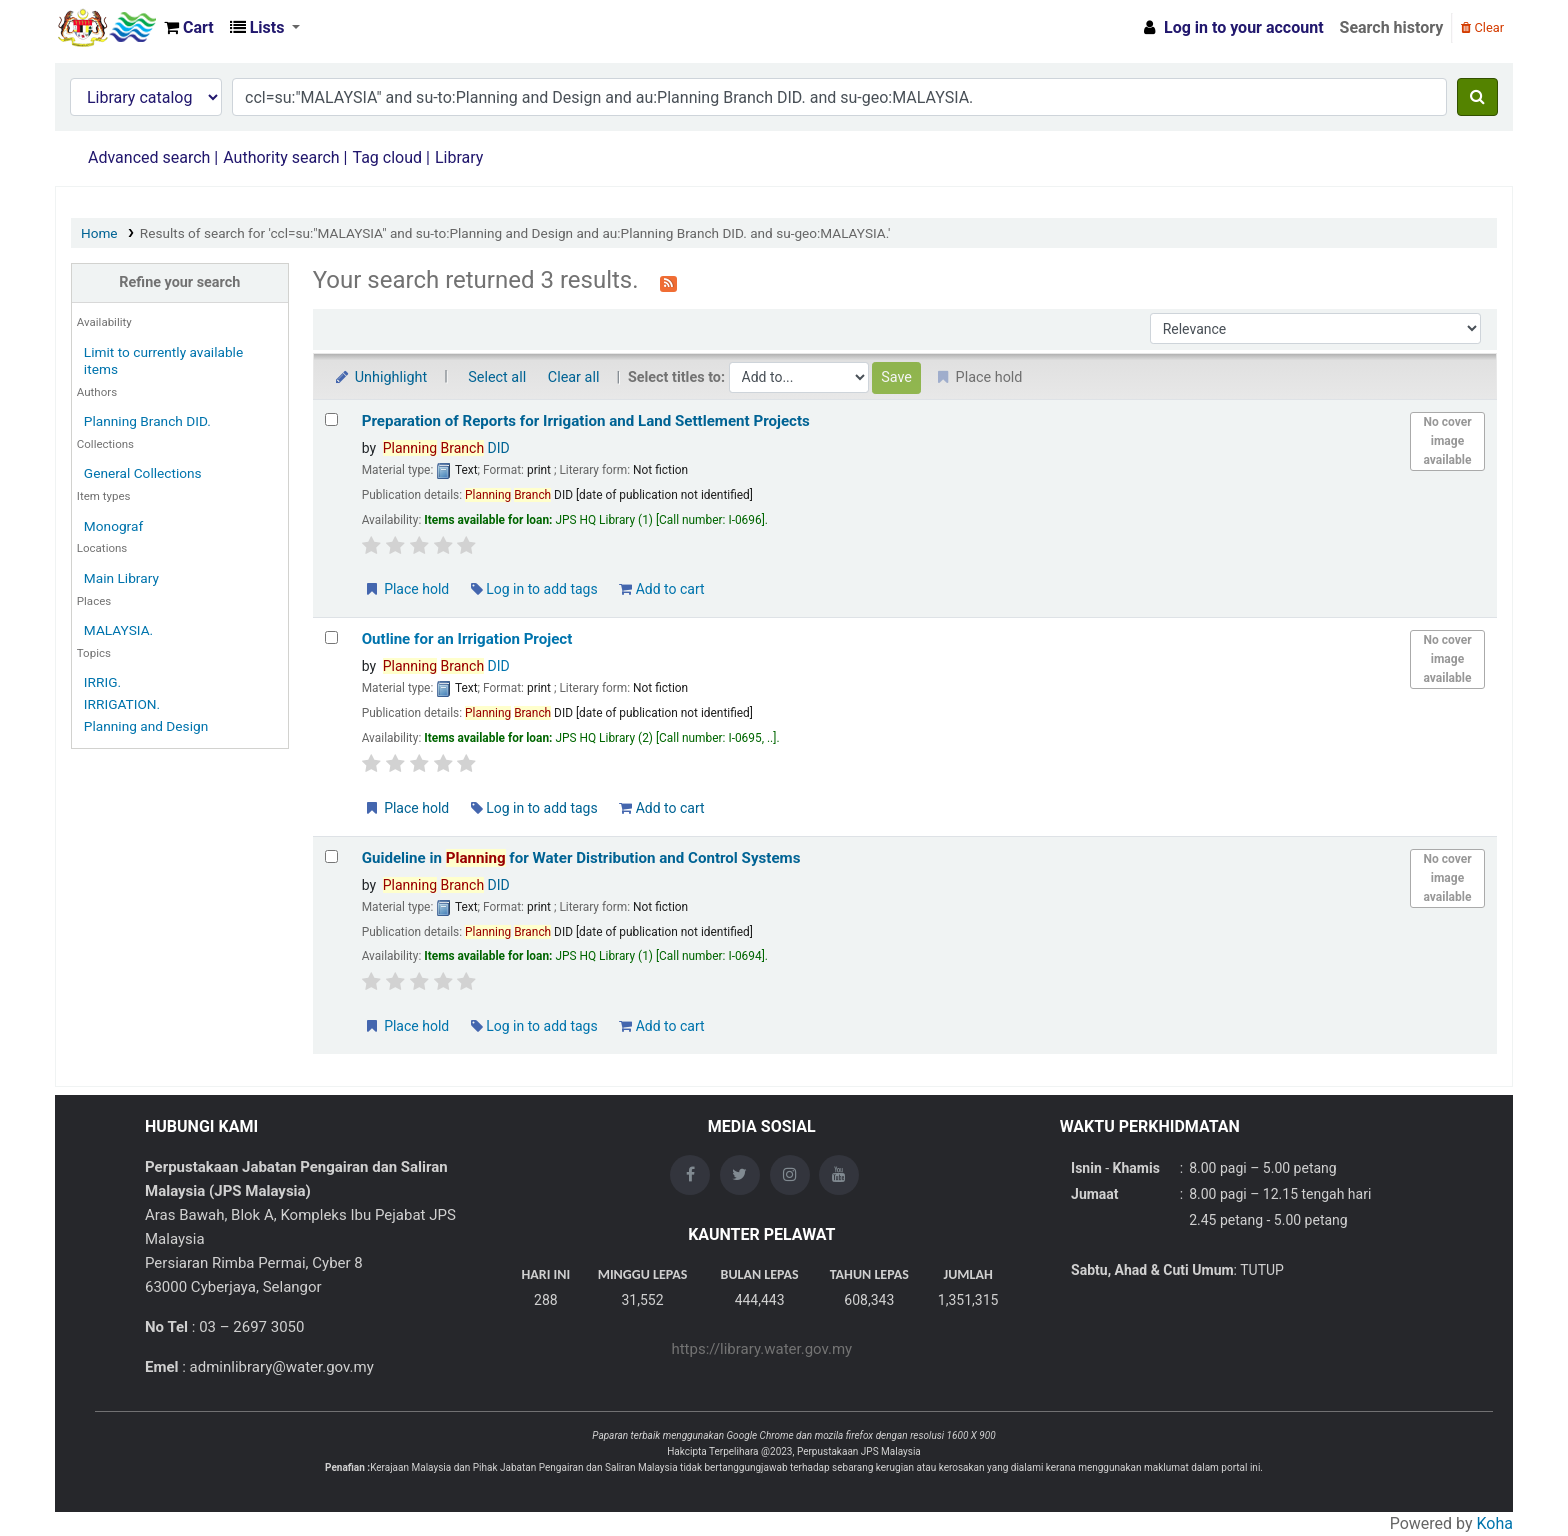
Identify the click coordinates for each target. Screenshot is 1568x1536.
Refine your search (179, 282)
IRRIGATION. (122, 704)
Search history (1392, 27)
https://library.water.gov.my (761, 1349)
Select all (497, 377)
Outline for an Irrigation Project (467, 639)
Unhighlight (380, 377)
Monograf (113, 526)
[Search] (1477, 97)
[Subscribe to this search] (668, 282)
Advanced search (149, 157)
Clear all (574, 377)
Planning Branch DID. (147, 421)
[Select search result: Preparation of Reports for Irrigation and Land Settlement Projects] (331, 419)
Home (99, 233)
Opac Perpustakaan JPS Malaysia (106, 28)
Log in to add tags (534, 589)
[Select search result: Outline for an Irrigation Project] (331, 637)
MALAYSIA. (118, 630)
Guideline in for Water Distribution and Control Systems (581, 858)
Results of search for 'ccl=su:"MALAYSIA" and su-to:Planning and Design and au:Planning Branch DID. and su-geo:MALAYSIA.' (515, 233)
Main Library (121, 578)
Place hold (406, 589)
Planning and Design (146, 726)
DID (446, 448)
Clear (1482, 27)
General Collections (143, 473)
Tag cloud (387, 157)
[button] (189, 28)
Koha (1495, 1523)
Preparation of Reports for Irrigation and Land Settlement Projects (586, 421)
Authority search (281, 157)
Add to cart (661, 589)
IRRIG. (102, 682)
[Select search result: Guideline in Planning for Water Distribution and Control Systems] (331, 856)
